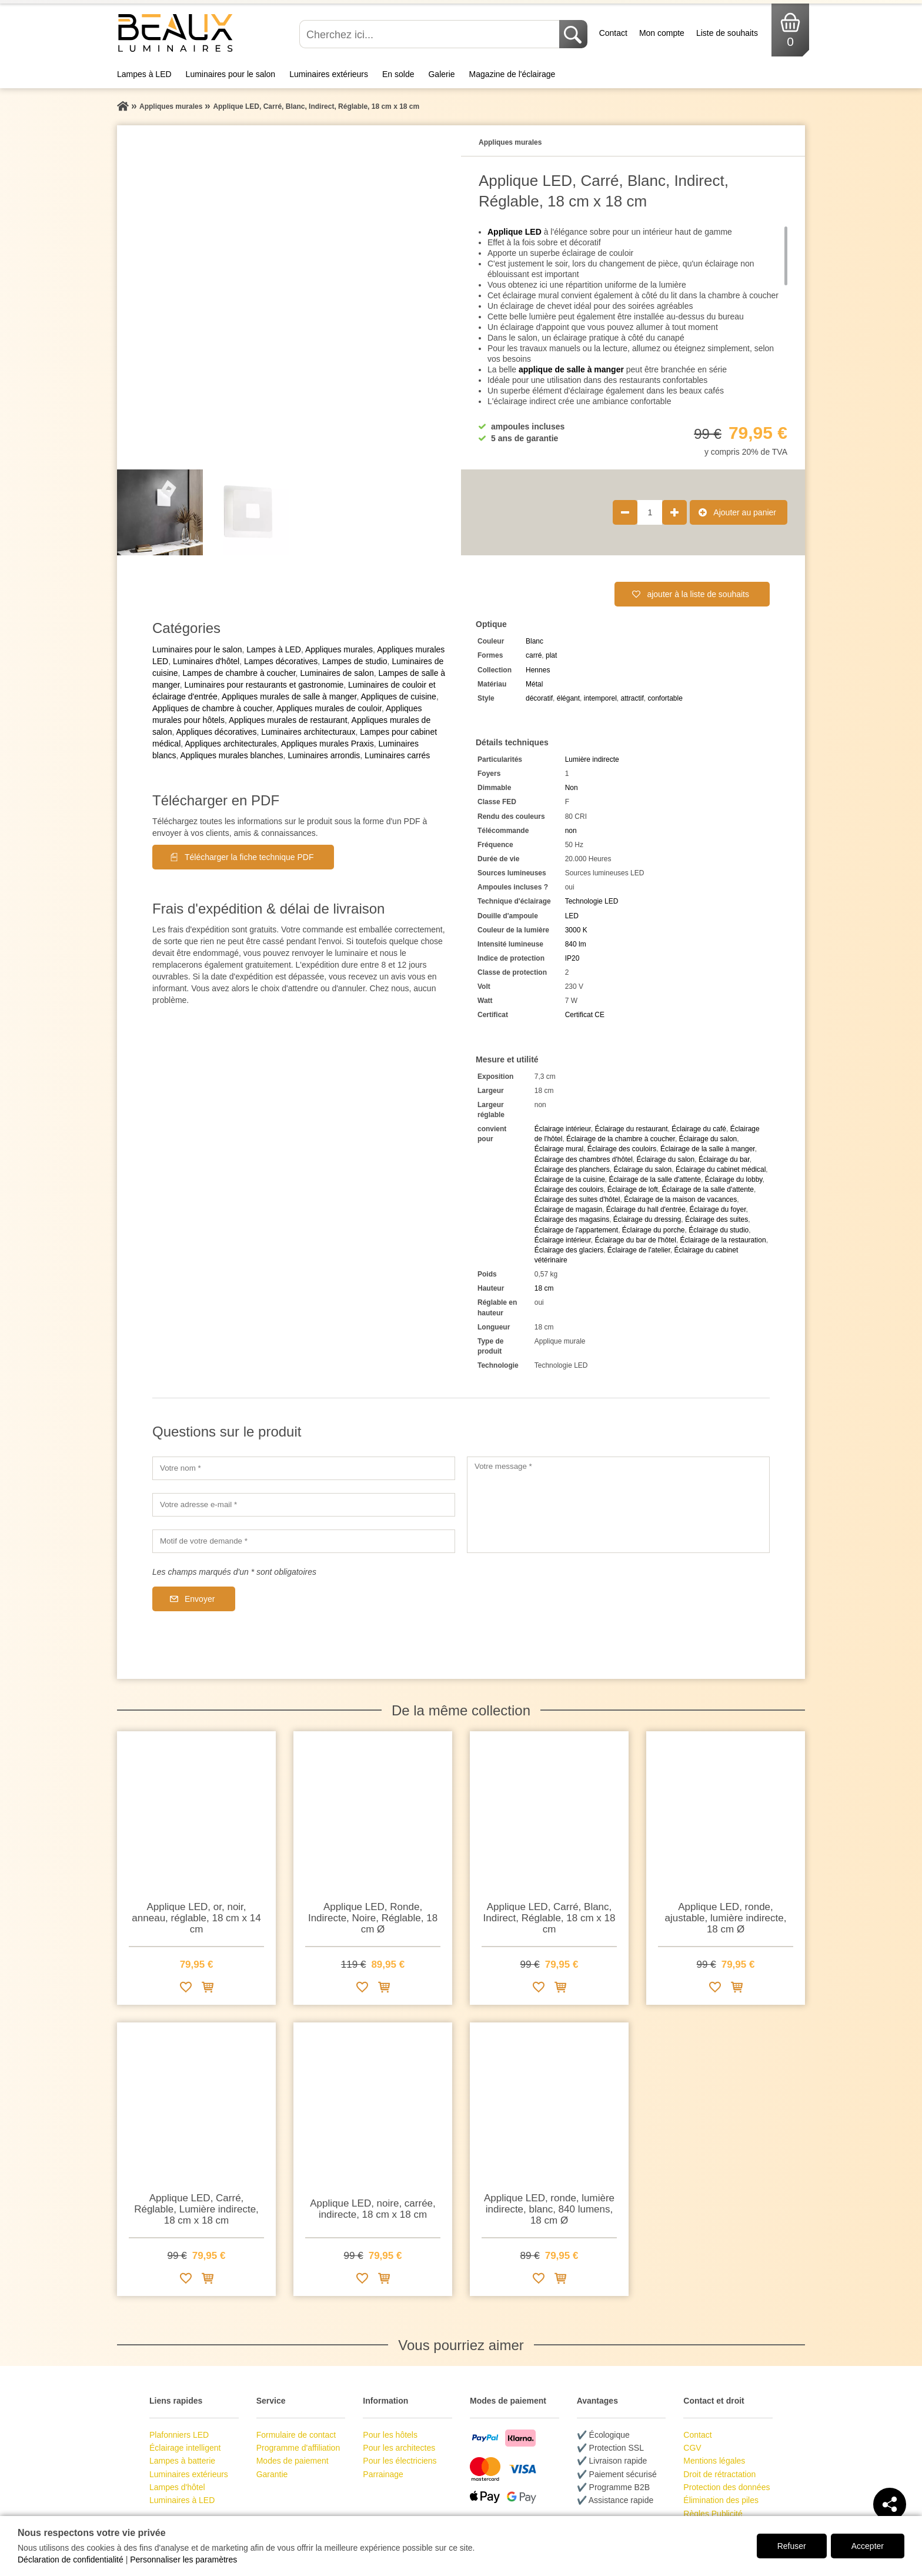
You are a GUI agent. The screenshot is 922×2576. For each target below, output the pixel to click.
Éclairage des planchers (572, 1169)
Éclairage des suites (716, 1219)
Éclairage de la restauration (723, 1240)
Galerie (441, 74)
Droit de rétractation (719, 2474)
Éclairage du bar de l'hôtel (635, 1240)
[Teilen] (889, 2504)
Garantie (272, 2474)
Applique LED (514, 231)
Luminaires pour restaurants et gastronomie (263, 684)
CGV (692, 2447)
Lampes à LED (144, 74)
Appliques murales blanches (231, 755)
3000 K (576, 930)
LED (572, 916)
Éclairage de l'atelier (638, 1250)
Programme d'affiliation (298, 2447)
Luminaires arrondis (324, 755)
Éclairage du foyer (718, 1209)
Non (571, 788)
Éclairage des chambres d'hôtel (584, 1159)
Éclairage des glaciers (569, 1250)
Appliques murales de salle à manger (289, 696)
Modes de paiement (292, 2460)
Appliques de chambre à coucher (212, 708)
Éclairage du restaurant (630, 1129)
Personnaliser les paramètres (183, 2559)
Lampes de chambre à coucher (238, 673)
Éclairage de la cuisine (570, 1179)
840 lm (575, 944)
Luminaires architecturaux (308, 732)
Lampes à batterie (182, 2460)
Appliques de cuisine (398, 696)
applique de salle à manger (571, 369)
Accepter (867, 2546)
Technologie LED (592, 901)
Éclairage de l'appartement (576, 1230)
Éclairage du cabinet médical (721, 1169)
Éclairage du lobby (734, 1179)
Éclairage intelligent (185, 2447)
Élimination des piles (721, 2500)
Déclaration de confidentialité (70, 2559)
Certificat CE (584, 1015)
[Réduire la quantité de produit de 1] (625, 512)
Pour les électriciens (399, 2460)
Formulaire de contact (296, 2435)
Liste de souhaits (727, 33)
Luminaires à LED (182, 2500)
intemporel (600, 698)
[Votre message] (618, 1505)
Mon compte (661, 33)
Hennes (538, 670)
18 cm (544, 1288)
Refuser (791, 2546)
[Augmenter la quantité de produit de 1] (674, 512)
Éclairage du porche (653, 1230)
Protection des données (726, 2487)
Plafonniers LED (179, 2435)
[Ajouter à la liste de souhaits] (185, 1989)
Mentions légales (714, 2460)
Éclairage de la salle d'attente (655, 1179)
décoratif (539, 698)
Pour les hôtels (390, 2435)
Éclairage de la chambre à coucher (620, 1139)
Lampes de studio (354, 661)
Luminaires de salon (336, 673)
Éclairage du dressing (647, 1219)
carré (534, 655)
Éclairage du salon (708, 1139)
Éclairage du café (699, 1129)
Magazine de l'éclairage (512, 74)
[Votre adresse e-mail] (303, 1505)
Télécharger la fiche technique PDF (249, 857)
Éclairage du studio (719, 1230)
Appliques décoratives (216, 732)
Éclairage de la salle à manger (707, 1149)
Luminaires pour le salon (231, 74)
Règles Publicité (712, 2513)
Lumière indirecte (592, 759)
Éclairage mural (559, 1149)
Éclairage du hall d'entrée (646, 1209)
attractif (631, 698)
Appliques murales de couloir (329, 708)
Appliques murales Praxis (327, 743)
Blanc (534, 641)
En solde (398, 74)
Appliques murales (339, 649)
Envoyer (200, 1599)
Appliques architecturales (230, 743)
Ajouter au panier (744, 512)
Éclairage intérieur (563, 1129)
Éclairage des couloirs (621, 1149)
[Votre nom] (303, 1468)
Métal (534, 684)
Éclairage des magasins (572, 1219)
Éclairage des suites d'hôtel (577, 1199)
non (571, 831)
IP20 (572, 958)
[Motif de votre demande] (303, 1541)
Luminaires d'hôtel (206, 661)
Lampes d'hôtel (177, 2487)
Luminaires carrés (397, 755)
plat (551, 655)
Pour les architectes (399, 2447)
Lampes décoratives (281, 661)
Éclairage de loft (632, 1189)
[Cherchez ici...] (430, 34)
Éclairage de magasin (568, 1209)
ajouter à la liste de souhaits (698, 594)
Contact (613, 33)
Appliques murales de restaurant (288, 720)
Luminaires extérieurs (328, 74)
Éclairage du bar (724, 1159)
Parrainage (383, 2474)
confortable (665, 698)
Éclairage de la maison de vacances (680, 1199)
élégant (568, 698)
